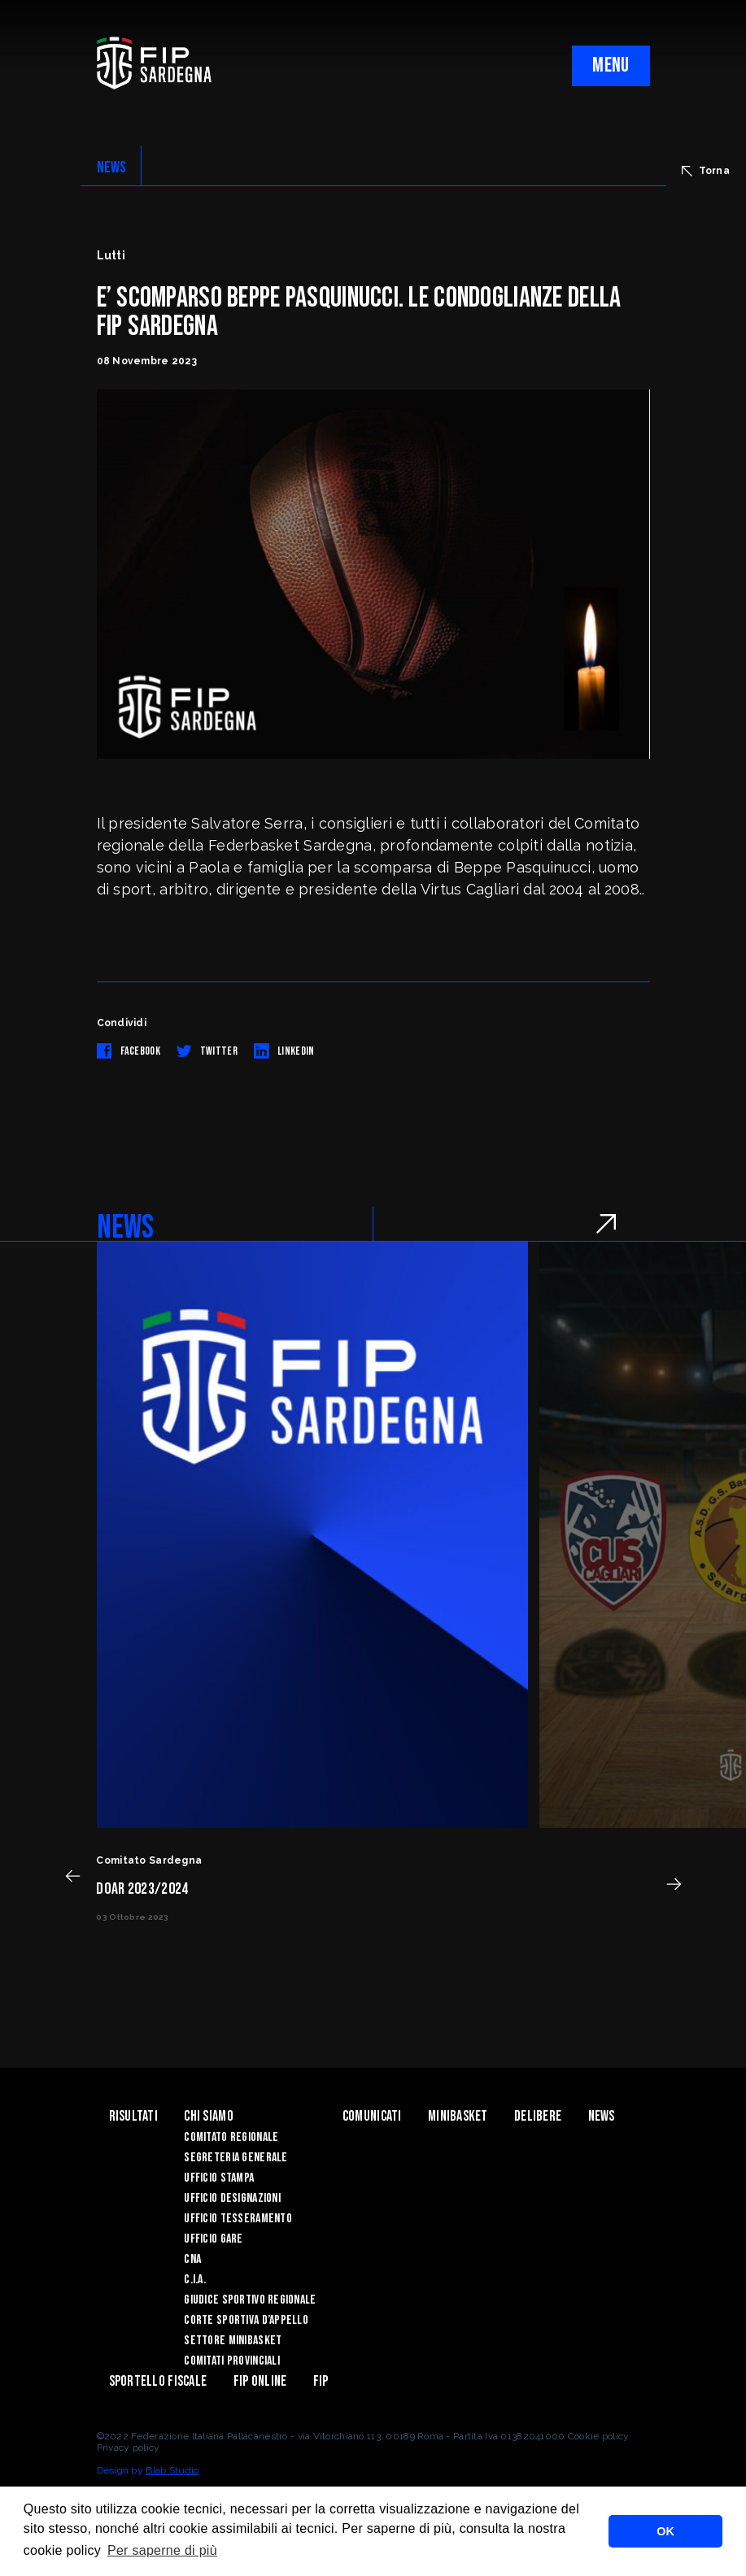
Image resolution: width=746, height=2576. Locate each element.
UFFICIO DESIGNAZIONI (232, 2198)
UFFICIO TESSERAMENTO (238, 2218)
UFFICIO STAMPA (219, 2178)
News (601, 2116)
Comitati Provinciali (232, 2361)
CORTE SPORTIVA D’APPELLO (246, 2320)
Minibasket (458, 2116)
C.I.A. (195, 2279)
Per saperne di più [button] (162, 2550)
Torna (706, 170)
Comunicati (372, 2116)
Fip (321, 2381)
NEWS (112, 167)
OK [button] (665, 2531)
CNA (192, 2259)
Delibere (537, 2116)
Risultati (134, 2116)
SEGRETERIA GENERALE (235, 2157)
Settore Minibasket (232, 2340)
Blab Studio (172, 2470)
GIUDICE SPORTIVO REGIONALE (250, 2300)
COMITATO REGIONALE (231, 2137)
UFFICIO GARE (213, 2239)
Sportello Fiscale (158, 2381)
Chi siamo (208, 2116)
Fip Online (260, 2381)
